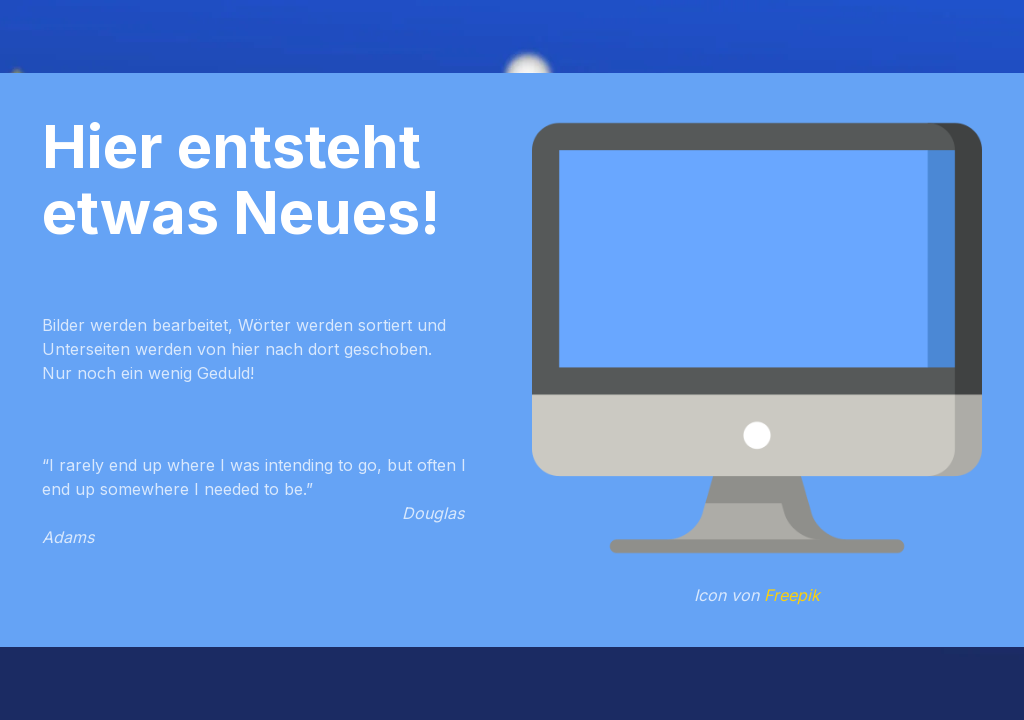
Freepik (792, 595)
